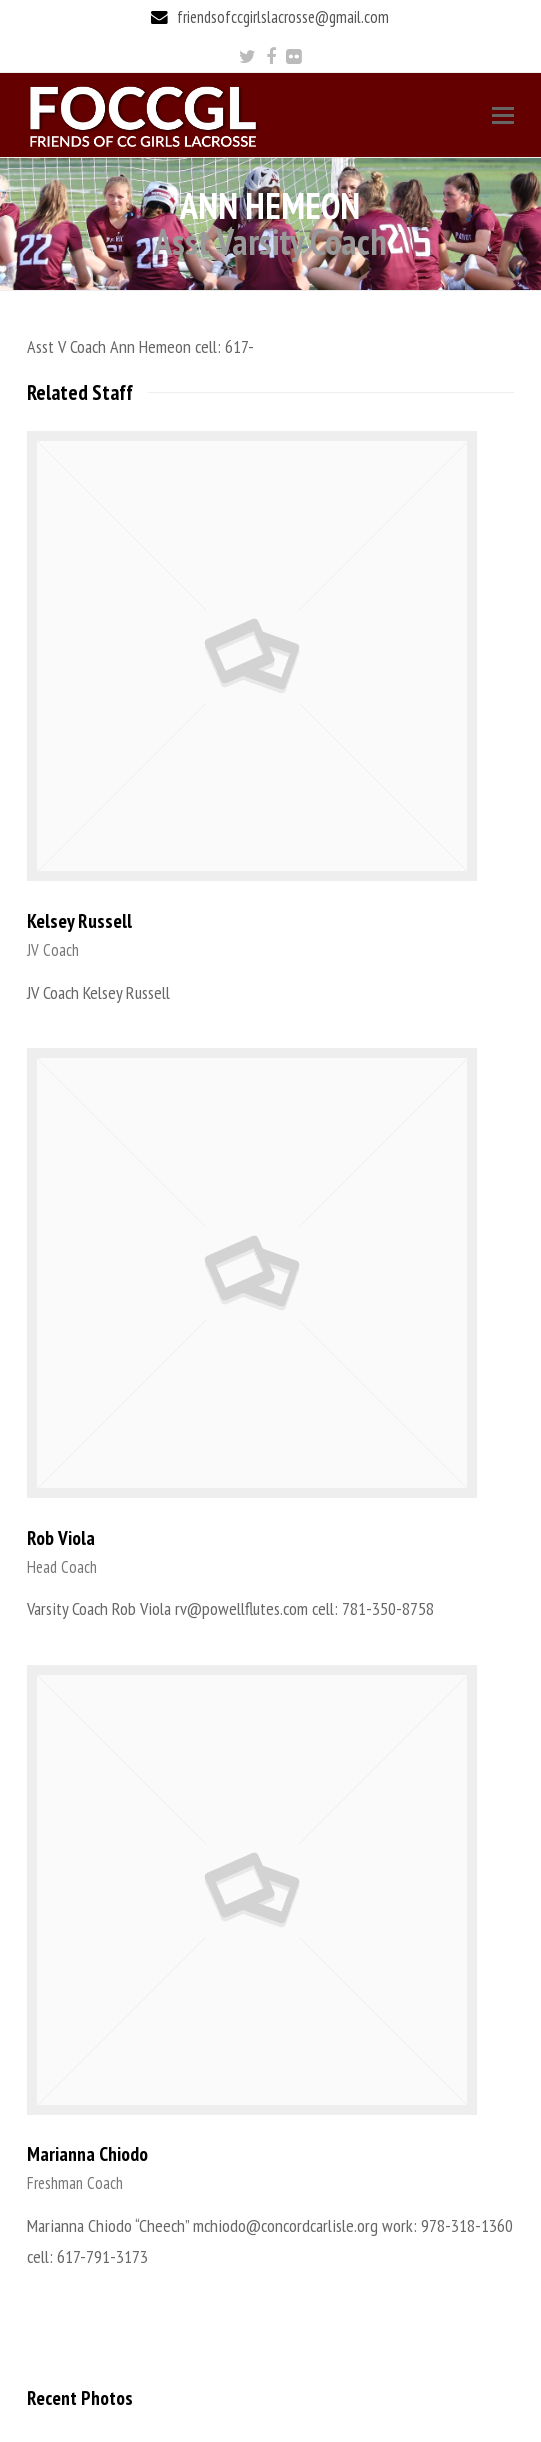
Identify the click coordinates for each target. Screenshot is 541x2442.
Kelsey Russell (79, 920)
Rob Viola (61, 1537)
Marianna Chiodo (87, 2153)
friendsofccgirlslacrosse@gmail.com (283, 17)
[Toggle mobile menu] (503, 115)
